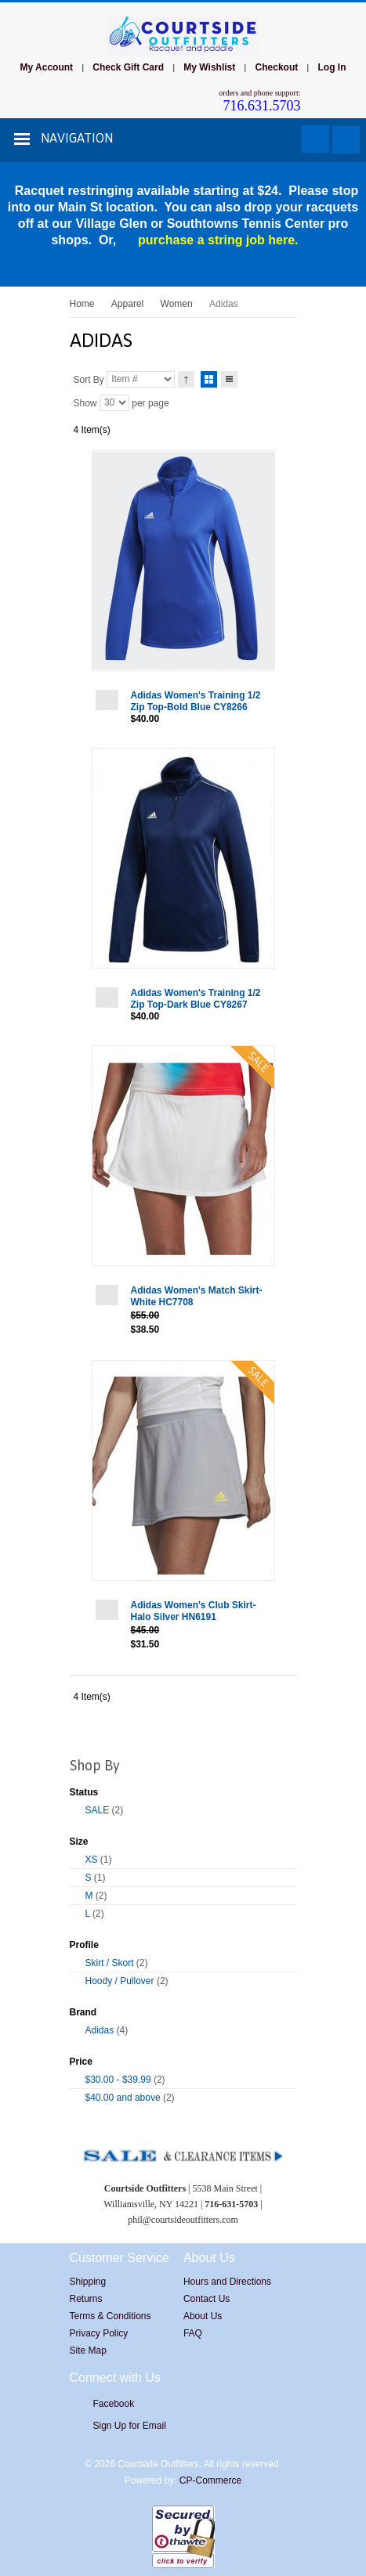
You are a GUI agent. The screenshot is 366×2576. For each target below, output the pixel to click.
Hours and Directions (227, 2281)
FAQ (192, 2333)
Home (82, 303)
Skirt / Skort (109, 1962)
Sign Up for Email (129, 2425)
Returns (86, 2298)
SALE (97, 1810)
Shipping (88, 2281)
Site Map (88, 2350)
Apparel (127, 303)
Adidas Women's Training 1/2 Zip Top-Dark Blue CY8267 (196, 998)
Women (177, 303)
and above (123, 2097)
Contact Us (206, 2298)
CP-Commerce (210, 2480)
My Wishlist (209, 67)
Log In (332, 67)
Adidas (99, 2030)
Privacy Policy (99, 2333)
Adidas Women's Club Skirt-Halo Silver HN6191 (193, 1611)
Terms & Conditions (110, 2316)
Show (85, 402)
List (229, 376)
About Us (202, 2316)
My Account (46, 67)
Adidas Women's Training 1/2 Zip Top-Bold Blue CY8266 (196, 701)
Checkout (277, 67)
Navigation (77, 138)
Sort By (89, 378)
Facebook (114, 2403)
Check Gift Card (128, 67)
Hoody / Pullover (119, 1980)
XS (91, 1859)
